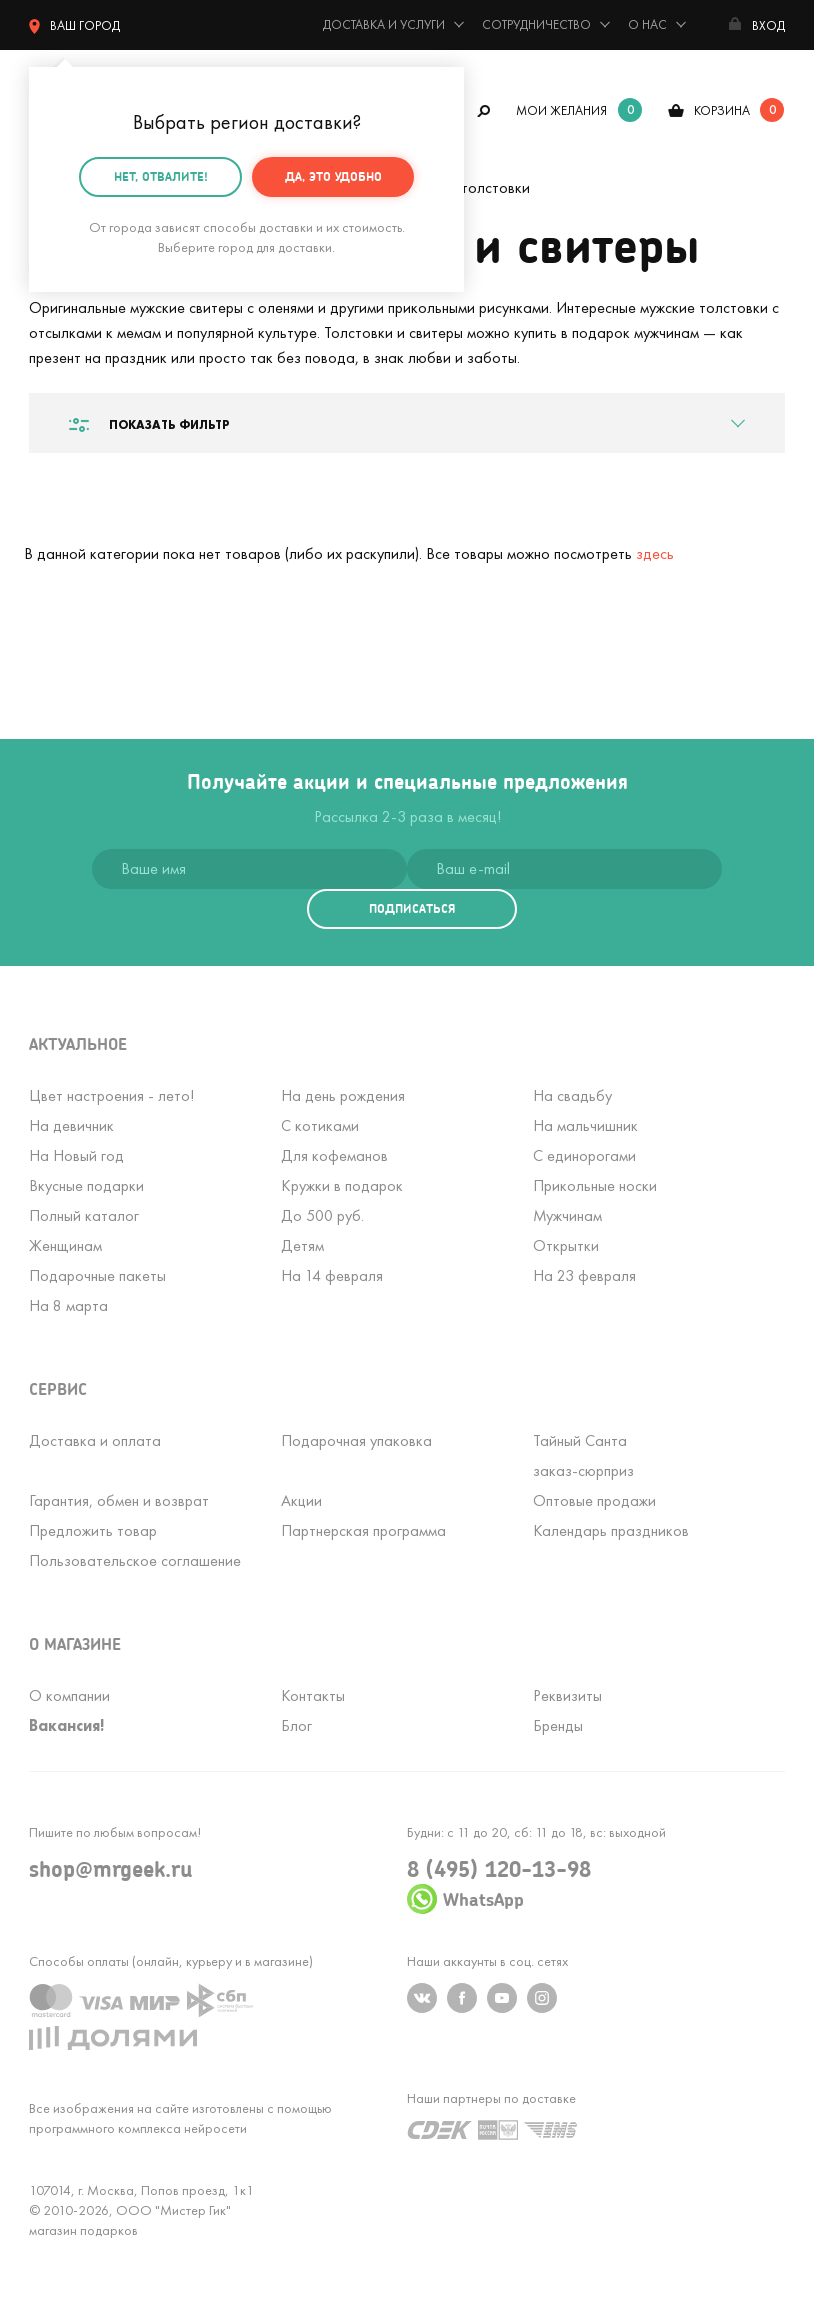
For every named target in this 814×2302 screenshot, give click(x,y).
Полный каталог (84, 1215)
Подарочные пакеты (97, 1275)
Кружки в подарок (342, 1185)
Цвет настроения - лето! (111, 1095)
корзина (722, 110)
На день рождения (343, 1095)
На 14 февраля (332, 1275)
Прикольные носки (595, 1185)
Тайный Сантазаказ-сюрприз (583, 1455)
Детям (302, 1245)
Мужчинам (567, 1215)
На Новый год (76, 1155)
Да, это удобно (333, 167)
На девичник (71, 1125)
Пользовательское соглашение (135, 1560)
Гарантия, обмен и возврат (119, 1500)
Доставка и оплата (95, 1440)
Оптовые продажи (594, 1500)
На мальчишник (585, 1125)
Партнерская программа (363, 1530)
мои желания (561, 110)
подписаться (412, 908)
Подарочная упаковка (356, 1440)
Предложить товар (93, 1530)
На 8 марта (68, 1305)
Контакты (313, 1695)
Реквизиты (567, 1695)
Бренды (558, 1725)
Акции (301, 1500)
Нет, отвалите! (161, 167)
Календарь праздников (611, 1530)
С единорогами (584, 1155)
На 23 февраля (584, 1275)
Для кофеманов (334, 1155)
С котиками (320, 1125)
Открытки (566, 1245)
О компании (69, 1695)
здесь (655, 553)
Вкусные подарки (86, 1185)
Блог (296, 1725)
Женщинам (65, 1245)
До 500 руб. (322, 1215)
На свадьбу (572, 1095)
